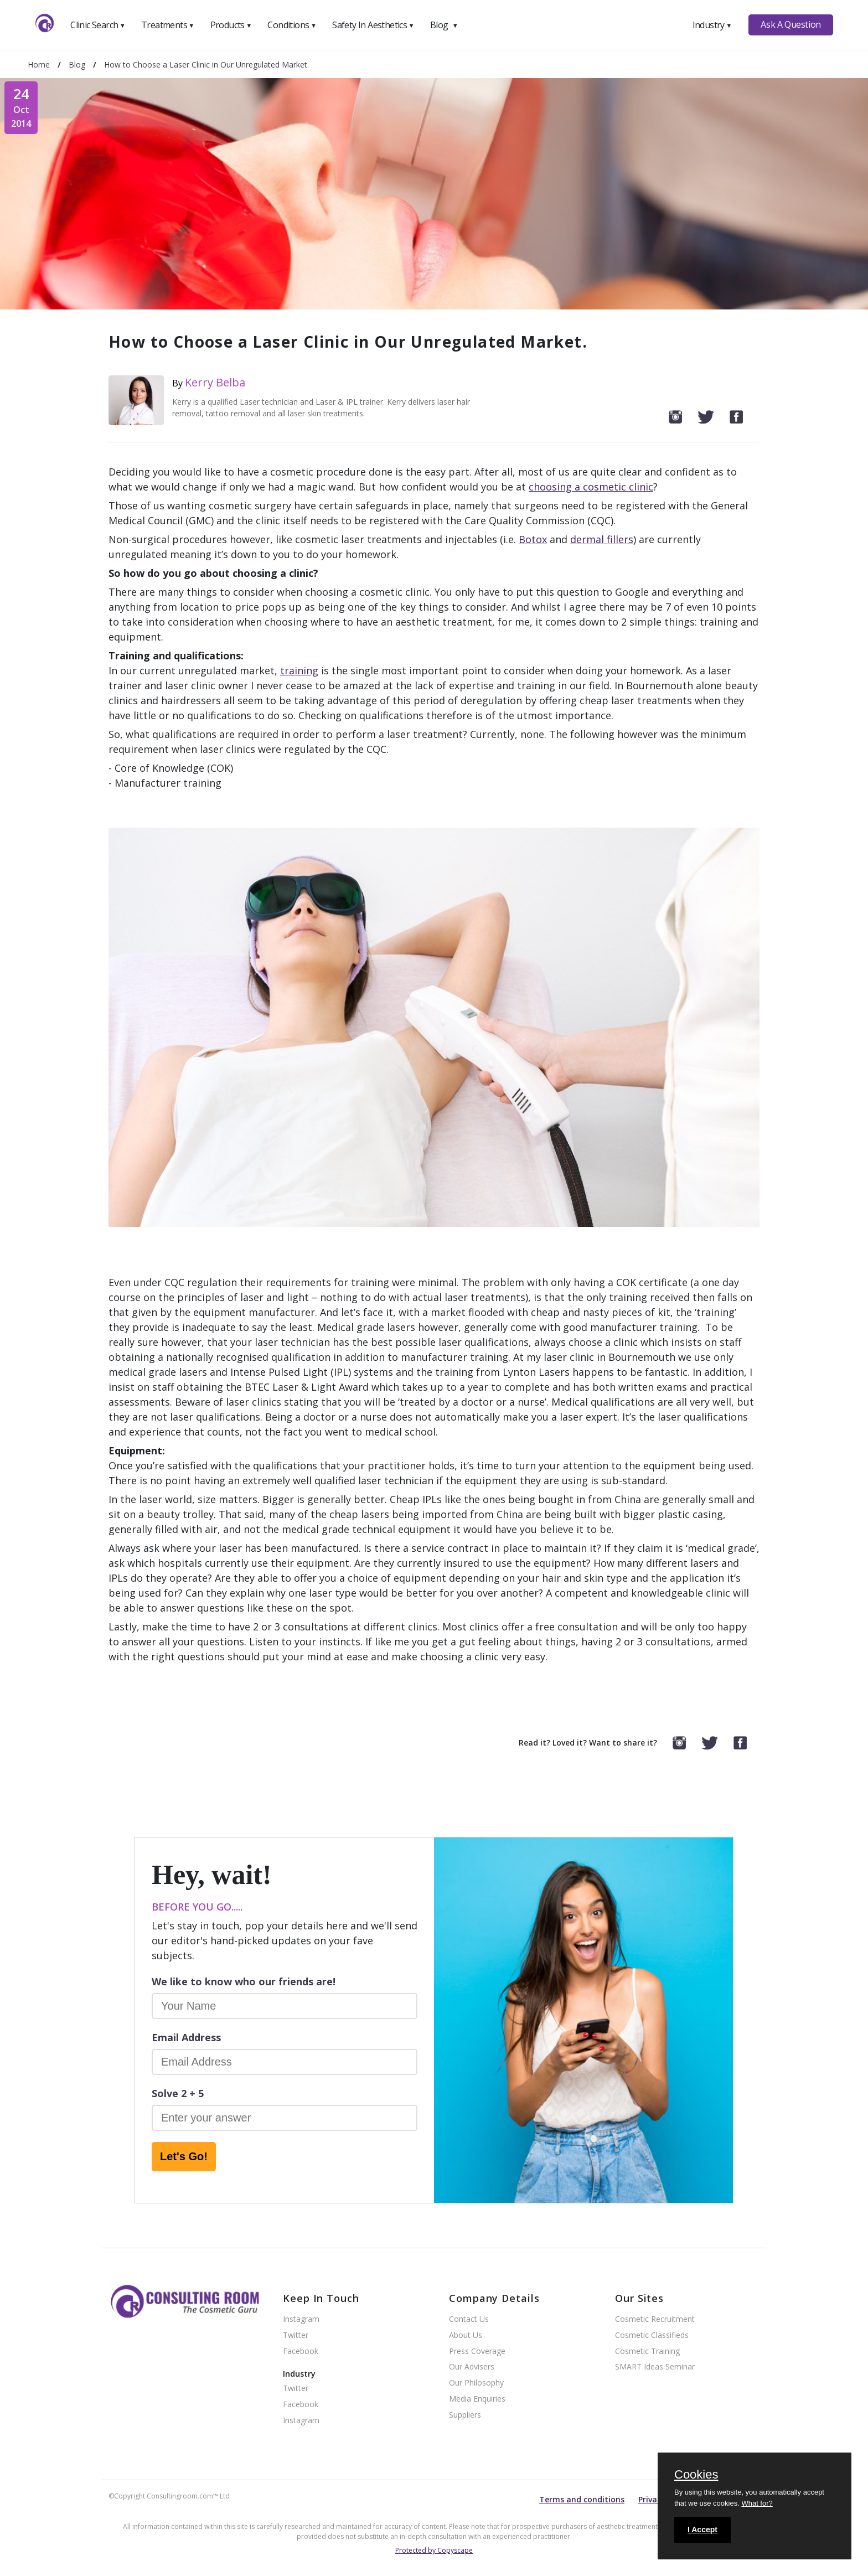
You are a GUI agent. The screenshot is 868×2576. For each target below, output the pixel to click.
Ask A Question (790, 24)
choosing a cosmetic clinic (591, 486)
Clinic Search (97, 25)
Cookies (696, 2475)
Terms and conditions (581, 2499)
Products (231, 25)
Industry (712, 25)
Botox (533, 539)
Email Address (186, 2037)
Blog (444, 25)
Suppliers (465, 2415)
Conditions (291, 25)
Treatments (167, 25)
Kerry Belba (215, 382)
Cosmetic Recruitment (655, 2319)
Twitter (295, 2335)
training (299, 670)
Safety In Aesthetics (373, 25)
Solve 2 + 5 (178, 2093)
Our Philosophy (476, 2383)
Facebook (300, 2351)
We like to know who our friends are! (243, 1981)
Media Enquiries (477, 2399)
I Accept (702, 2529)
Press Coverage (477, 2351)
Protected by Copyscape (434, 2550)
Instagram (301, 2319)
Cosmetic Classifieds (652, 2335)
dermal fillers (601, 539)
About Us (465, 2335)
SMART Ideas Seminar (655, 2367)
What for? (756, 2503)
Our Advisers (471, 2367)
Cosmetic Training (647, 2351)
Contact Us (469, 2319)
